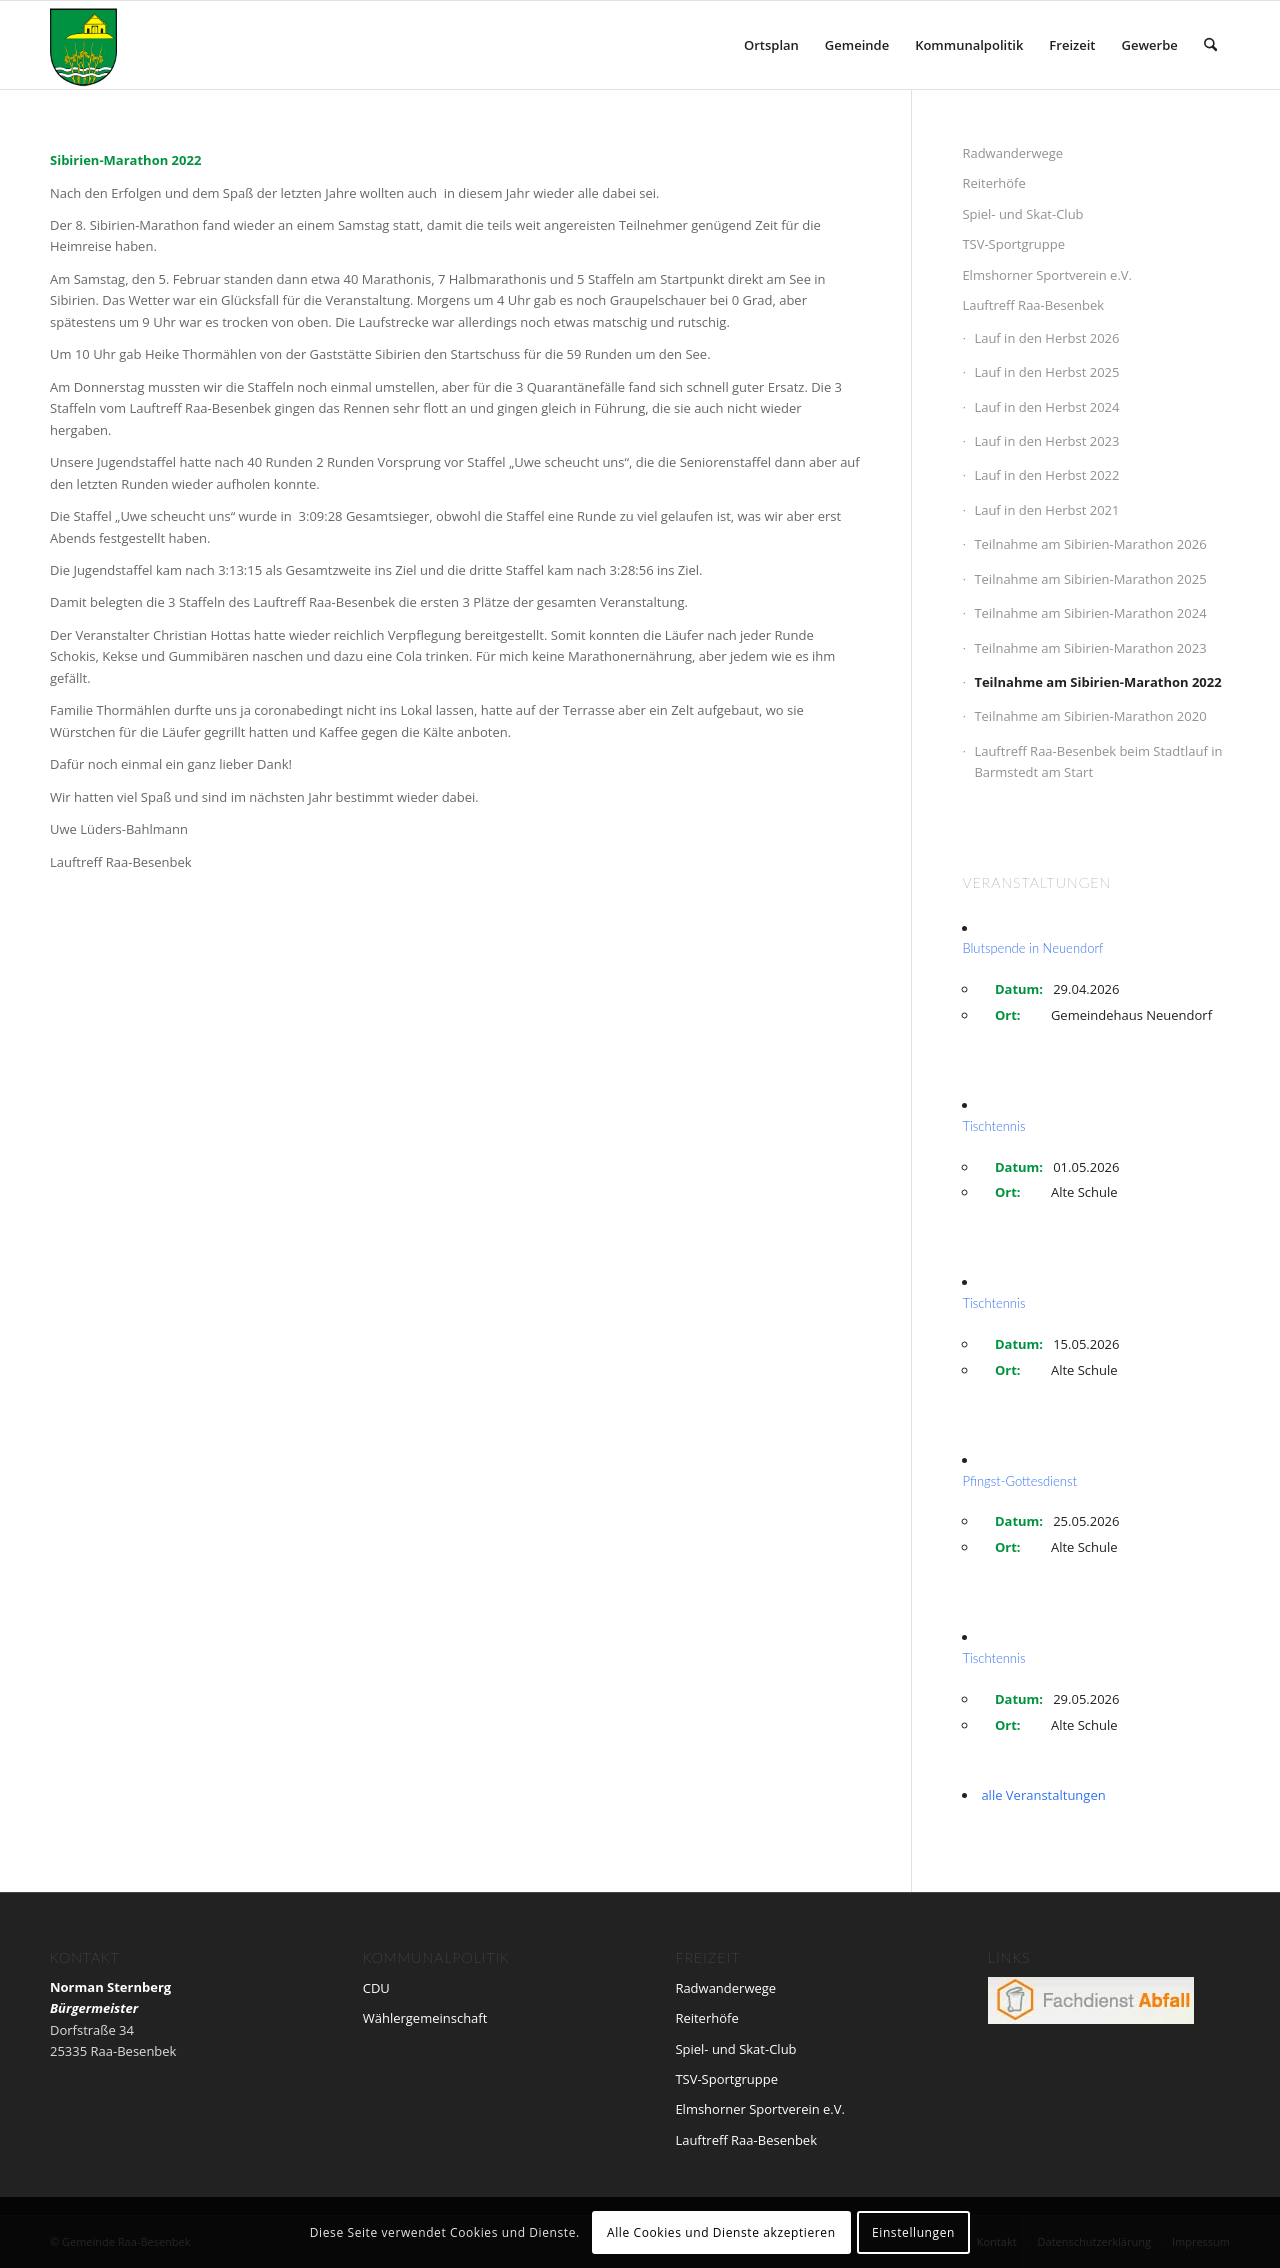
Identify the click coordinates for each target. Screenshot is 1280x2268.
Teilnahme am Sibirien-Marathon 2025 (1090, 579)
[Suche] (1210, 45)
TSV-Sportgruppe (1013, 244)
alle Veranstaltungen (1043, 1795)
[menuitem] (771, 45)
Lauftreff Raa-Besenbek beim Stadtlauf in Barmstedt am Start (1098, 761)
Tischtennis (993, 1126)
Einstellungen (913, 2232)
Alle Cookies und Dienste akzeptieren (721, 2232)
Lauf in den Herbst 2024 (1046, 407)
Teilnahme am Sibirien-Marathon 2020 (1090, 716)
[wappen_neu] (83, 45)
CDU (376, 1988)
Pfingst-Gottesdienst (1019, 1481)
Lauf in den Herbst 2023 (1046, 441)
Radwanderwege (1012, 153)
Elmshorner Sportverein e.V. (1047, 275)
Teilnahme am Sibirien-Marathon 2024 (1090, 613)
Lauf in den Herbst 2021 (1046, 510)
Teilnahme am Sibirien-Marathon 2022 (1097, 682)
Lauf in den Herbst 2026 (1046, 338)
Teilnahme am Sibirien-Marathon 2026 (1090, 544)
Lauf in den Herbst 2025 (1046, 372)
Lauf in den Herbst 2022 (1046, 475)
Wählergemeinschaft (425, 2018)
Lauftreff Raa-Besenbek (1033, 305)
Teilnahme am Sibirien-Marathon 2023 (1090, 648)
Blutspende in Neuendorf (1032, 948)
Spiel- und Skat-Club (1022, 214)
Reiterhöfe (993, 183)
